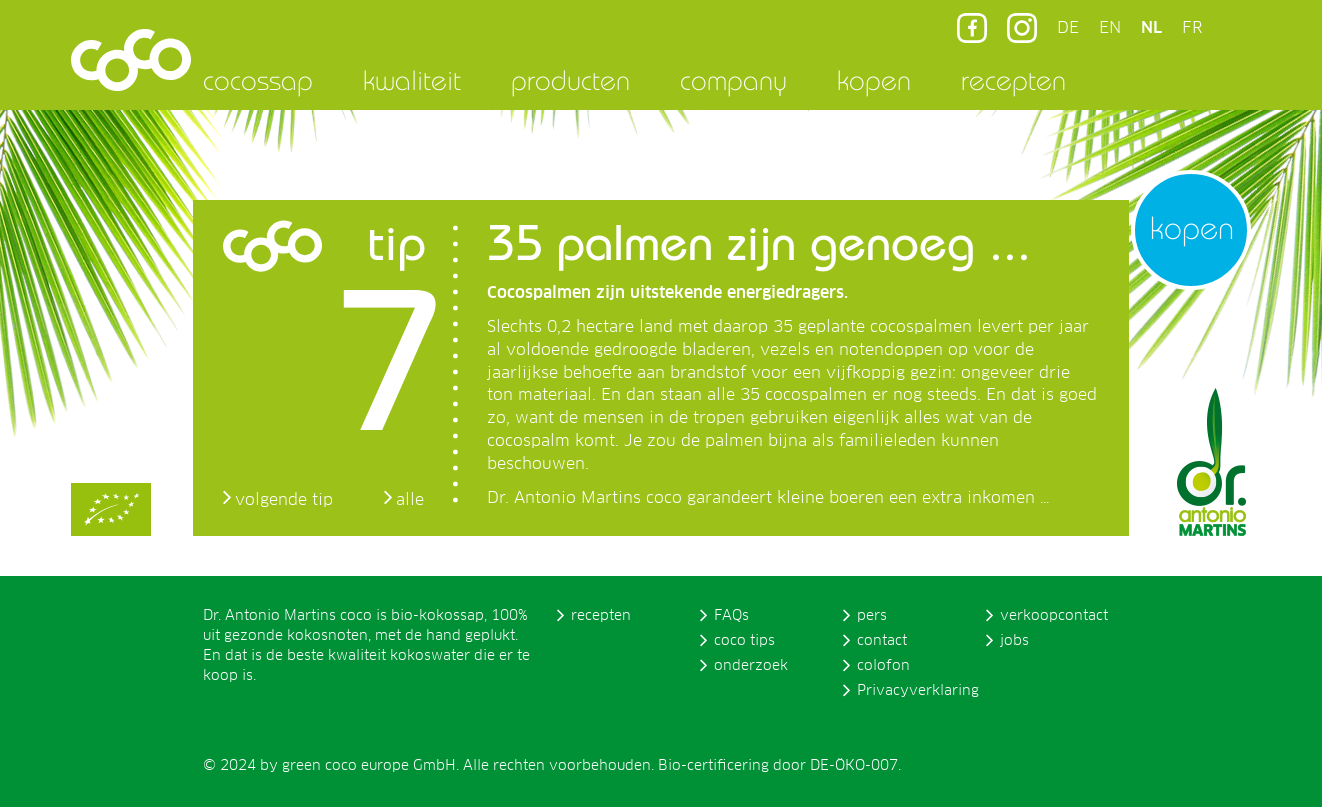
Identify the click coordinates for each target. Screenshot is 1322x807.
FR (1192, 28)
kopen (874, 80)
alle (410, 500)
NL (1151, 28)
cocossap (258, 80)
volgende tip (284, 500)
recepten (1013, 80)
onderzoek (751, 666)
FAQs (731, 616)
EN (1110, 28)
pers (872, 616)
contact (882, 641)
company (733, 80)
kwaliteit (412, 80)
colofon (883, 666)
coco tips (744, 641)
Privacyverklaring (918, 691)
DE (1068, 28)
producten (570, 80)
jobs (1014, 641)
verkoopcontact (1054, 616)
